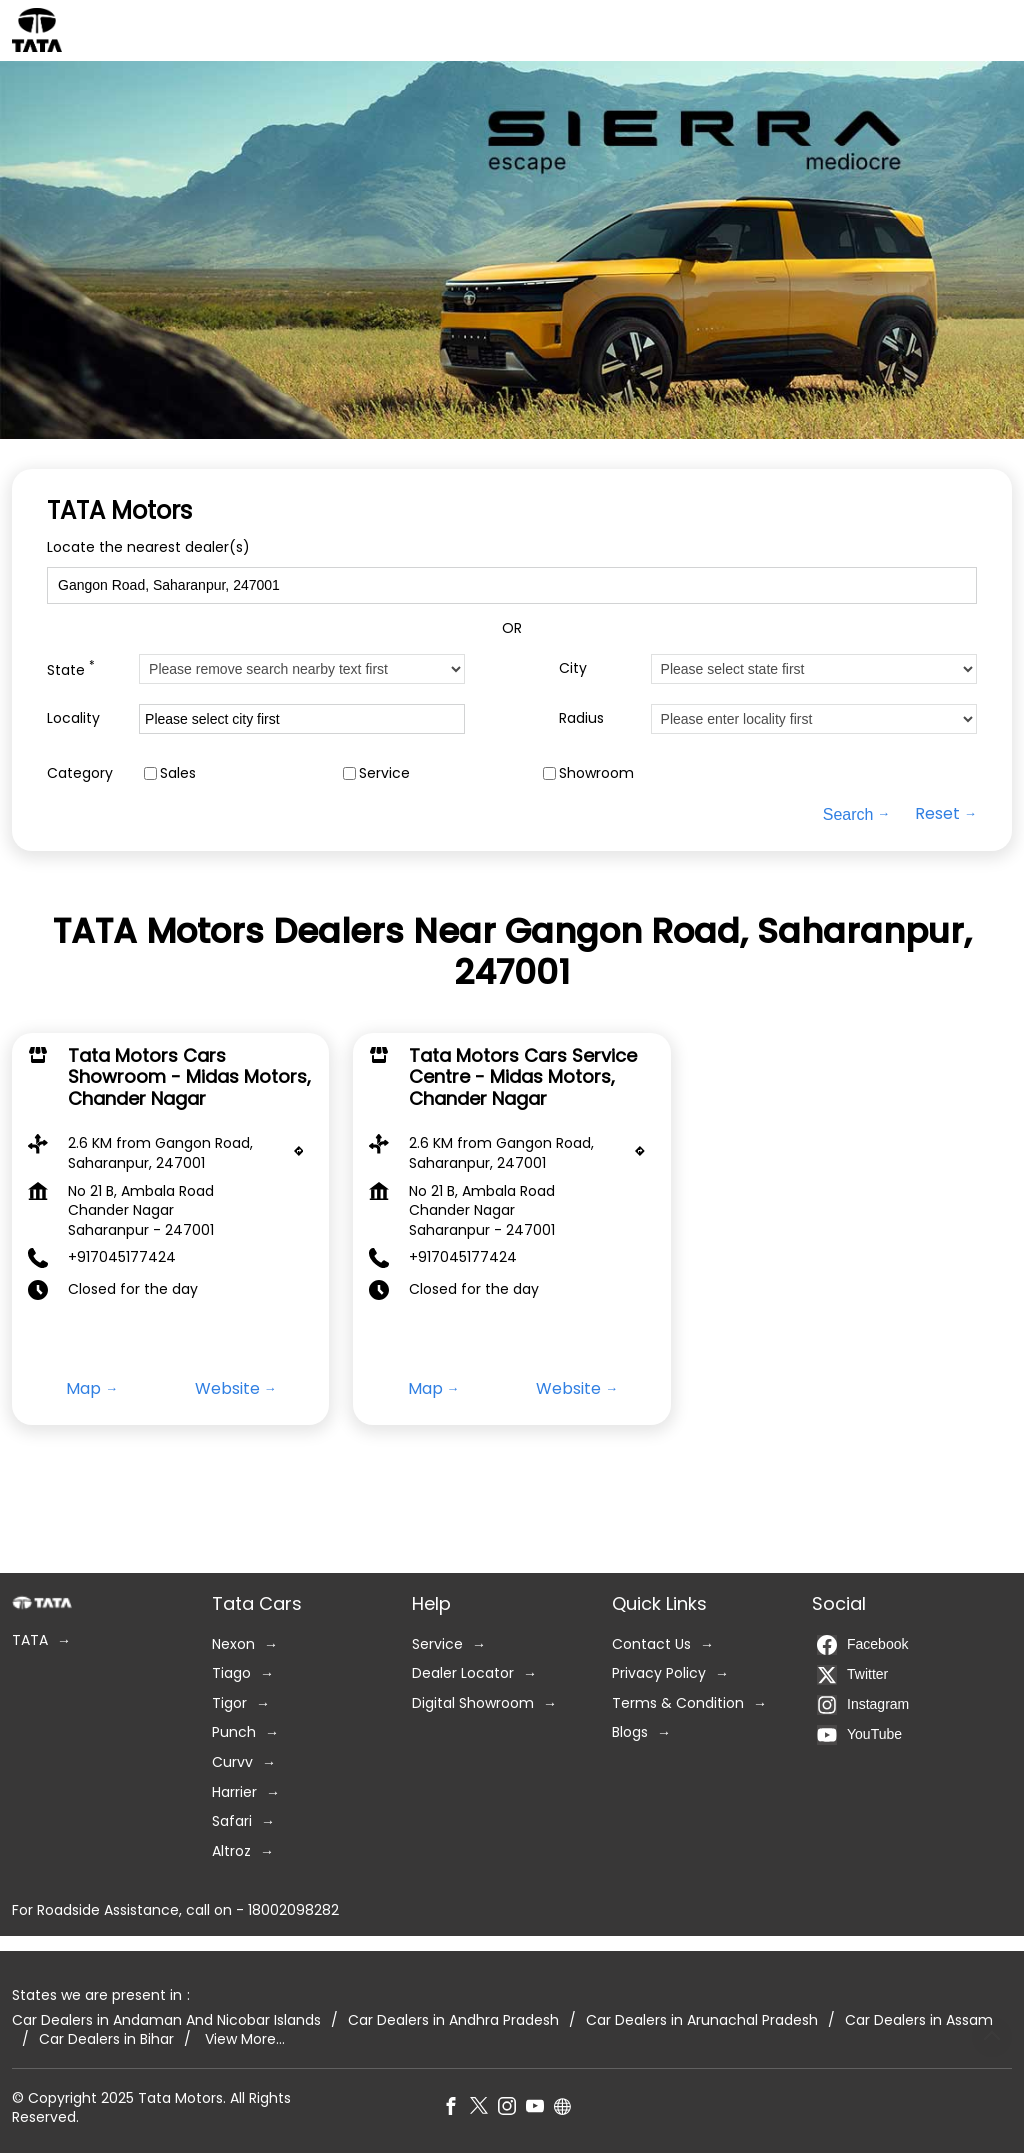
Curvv (232, 1762)
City (573, 668)
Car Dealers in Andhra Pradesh (453, 2020)
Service (384, 773)
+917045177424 (122, 1257)
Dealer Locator (463, 1673)
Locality (73, 718)
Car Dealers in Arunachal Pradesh (702, 2020)
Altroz (231, 1851)
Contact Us (651, 1644)
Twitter (852, 1675)
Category (80, 773)
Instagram (863, 1705)
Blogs (630, 1733)
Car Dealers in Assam (919, 2020)
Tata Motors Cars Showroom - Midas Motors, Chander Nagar (189, 1076)
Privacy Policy (659, 1673)
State (71, 668)
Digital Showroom (473, 1703)
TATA (30, 1640)
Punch (234, 1733)
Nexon (233, 1644)
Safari (232, 1821)
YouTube (859, 1735)
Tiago (231, 1673)
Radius (581, 718)
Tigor (229, 1703)
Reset (937, 814)
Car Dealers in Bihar (106, 2039)
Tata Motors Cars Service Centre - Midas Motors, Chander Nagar (523, 1076)
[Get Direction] (304, 1156)
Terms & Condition (678, 1703)
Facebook (862, 1645)
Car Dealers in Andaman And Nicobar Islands (166, 2020)
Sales (178, 773)
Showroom (596, 773)
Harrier (234, 1792)
